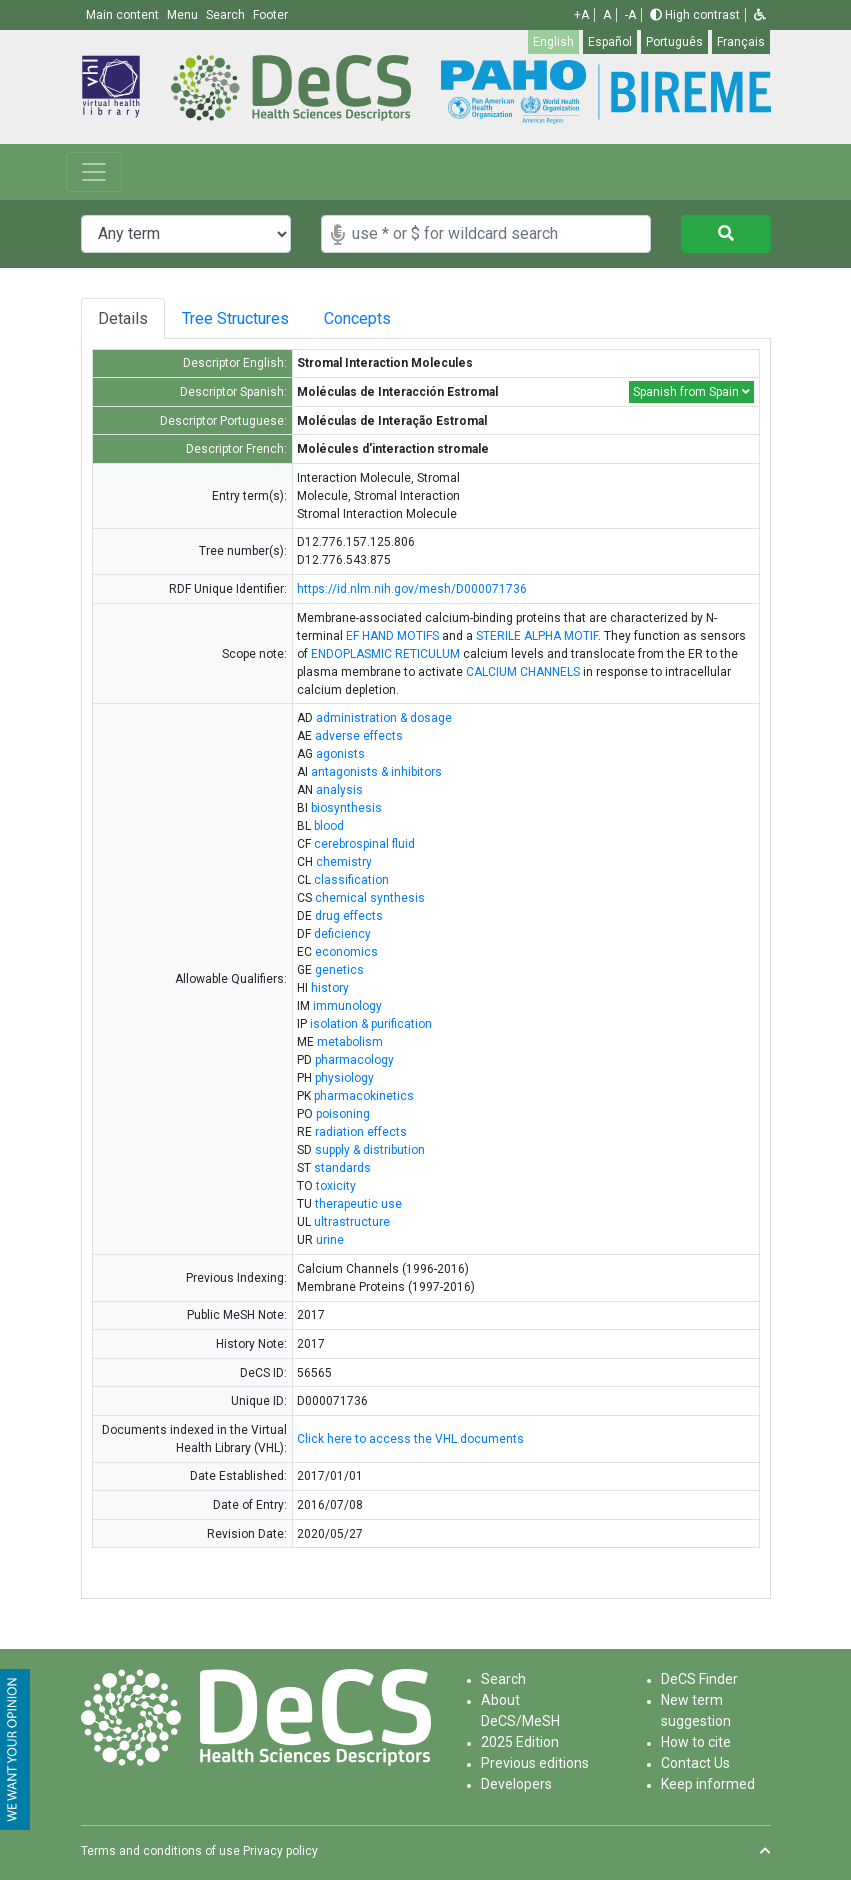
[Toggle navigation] (94, 172)
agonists (340, 754)
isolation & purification (371, 1024)
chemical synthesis (370, 898)
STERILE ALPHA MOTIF (537, 636)
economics (346, 952)
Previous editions (535, 1763)
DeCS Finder (699, 1679)
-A (630, 15)
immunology (347, 1006)
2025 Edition (520, 1742)
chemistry (344, 862)
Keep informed (708, 1784)
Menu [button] (184, 15)
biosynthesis (346, 808)
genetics (339, 970)
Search (503, 1679)
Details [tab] (123, 318)
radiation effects (361, 1132)
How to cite (696, 1742)
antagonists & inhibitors (376, 772)
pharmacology (354, 1060)
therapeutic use (358, 1204)
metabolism (350, 1042)
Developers (516, 1784)
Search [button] (227, 15)
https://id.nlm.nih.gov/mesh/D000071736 (412, 589)
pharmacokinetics (364, 1096)
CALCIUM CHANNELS (523, 672)
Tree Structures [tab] (238, 318)
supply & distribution (370, 1150)
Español (610, 42)
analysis (339, 790)
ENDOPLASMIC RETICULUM (385, 654)
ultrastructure (352, 1222)
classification (351, 880)
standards (342, 1168)
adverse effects (359, 736)
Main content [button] (124, 15)
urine (330, 1240)
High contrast (695, 15)
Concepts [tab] (375, 318)
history (330, 988)
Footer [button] (270, 15)
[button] (760, 15)
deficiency (342, 934)
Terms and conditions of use (160, 1851)
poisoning (343, 1114)
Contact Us (695, 1763)
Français (741, 42)
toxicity (336, 1186)
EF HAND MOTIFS (392, 636)
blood (329, 826)
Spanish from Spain (691, 392)
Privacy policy (280, 1851)
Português (674, 42)
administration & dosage (384, 718)
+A (581, 15)
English (553, 42)
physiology (344, 1078)
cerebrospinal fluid (364, 844)
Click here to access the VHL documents (410, 1439)
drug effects (349, 916)
